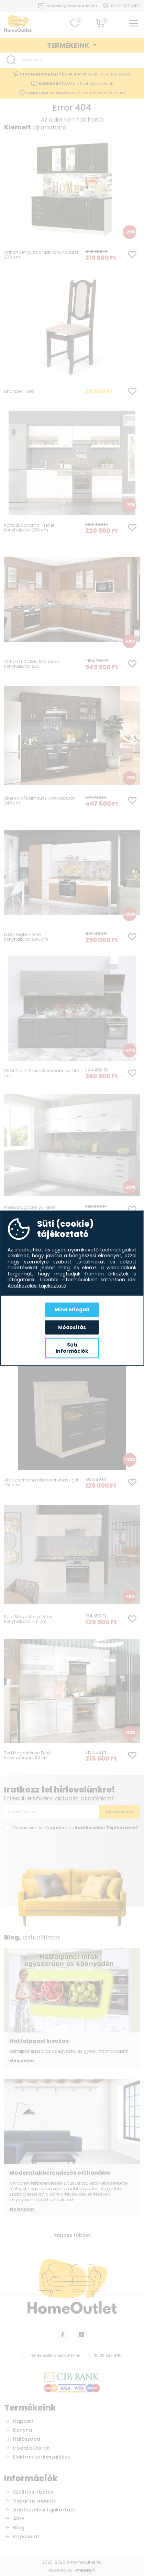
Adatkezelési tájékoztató (37, 1286)
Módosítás (72, 1327)
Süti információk (72, 1347)
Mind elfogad (72, 1309)
